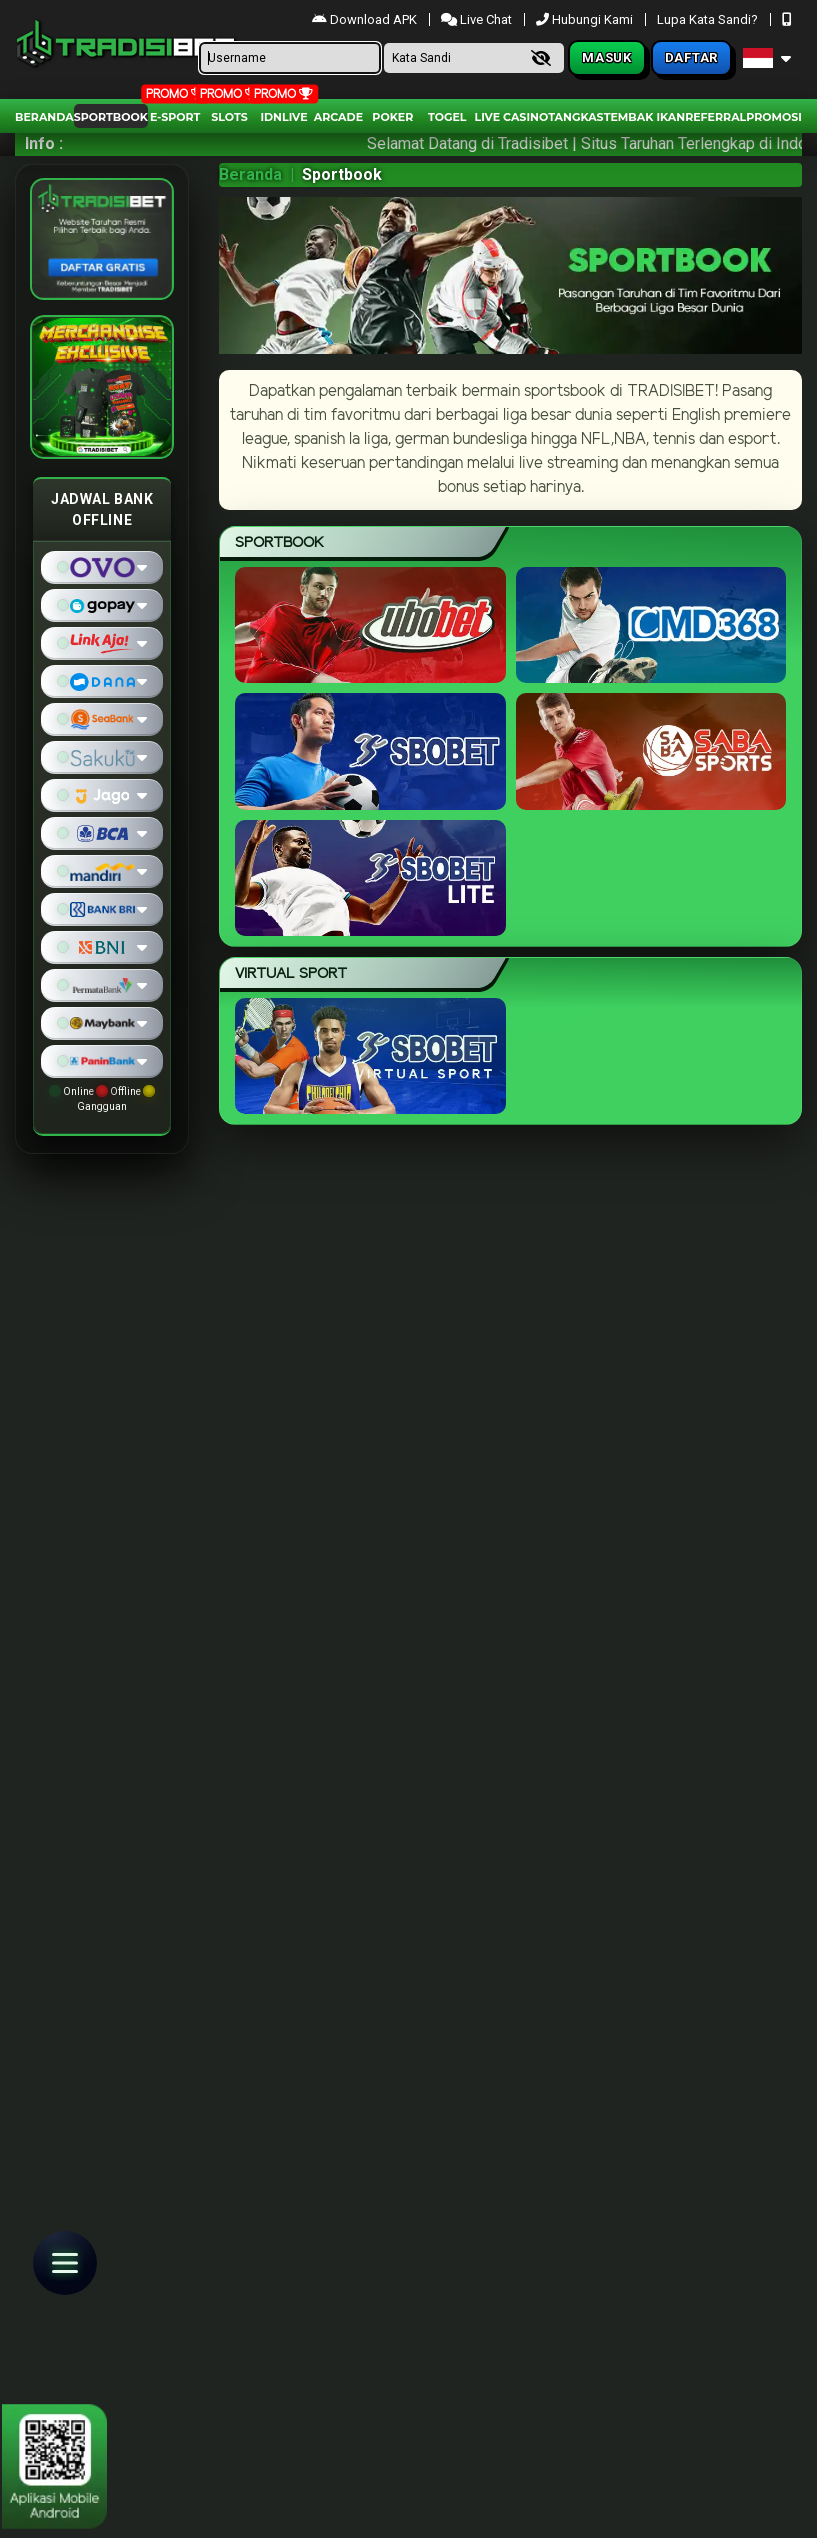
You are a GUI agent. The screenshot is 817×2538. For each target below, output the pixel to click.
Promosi (774, 117)
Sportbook (111, 117)
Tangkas (575, 117)
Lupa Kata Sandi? (709, 19)
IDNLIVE (283, 117)
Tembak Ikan (645, 117)
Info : (44, 143)
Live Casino (512, 117)
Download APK (366, 19)
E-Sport (175, 117)
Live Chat (476, 19)
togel (447, 117)
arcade (338, 117)
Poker (392, 117)
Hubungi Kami (586, 19)
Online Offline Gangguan (102, 1098)
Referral (715, 117)
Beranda (44, 117)
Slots (229, 117)
